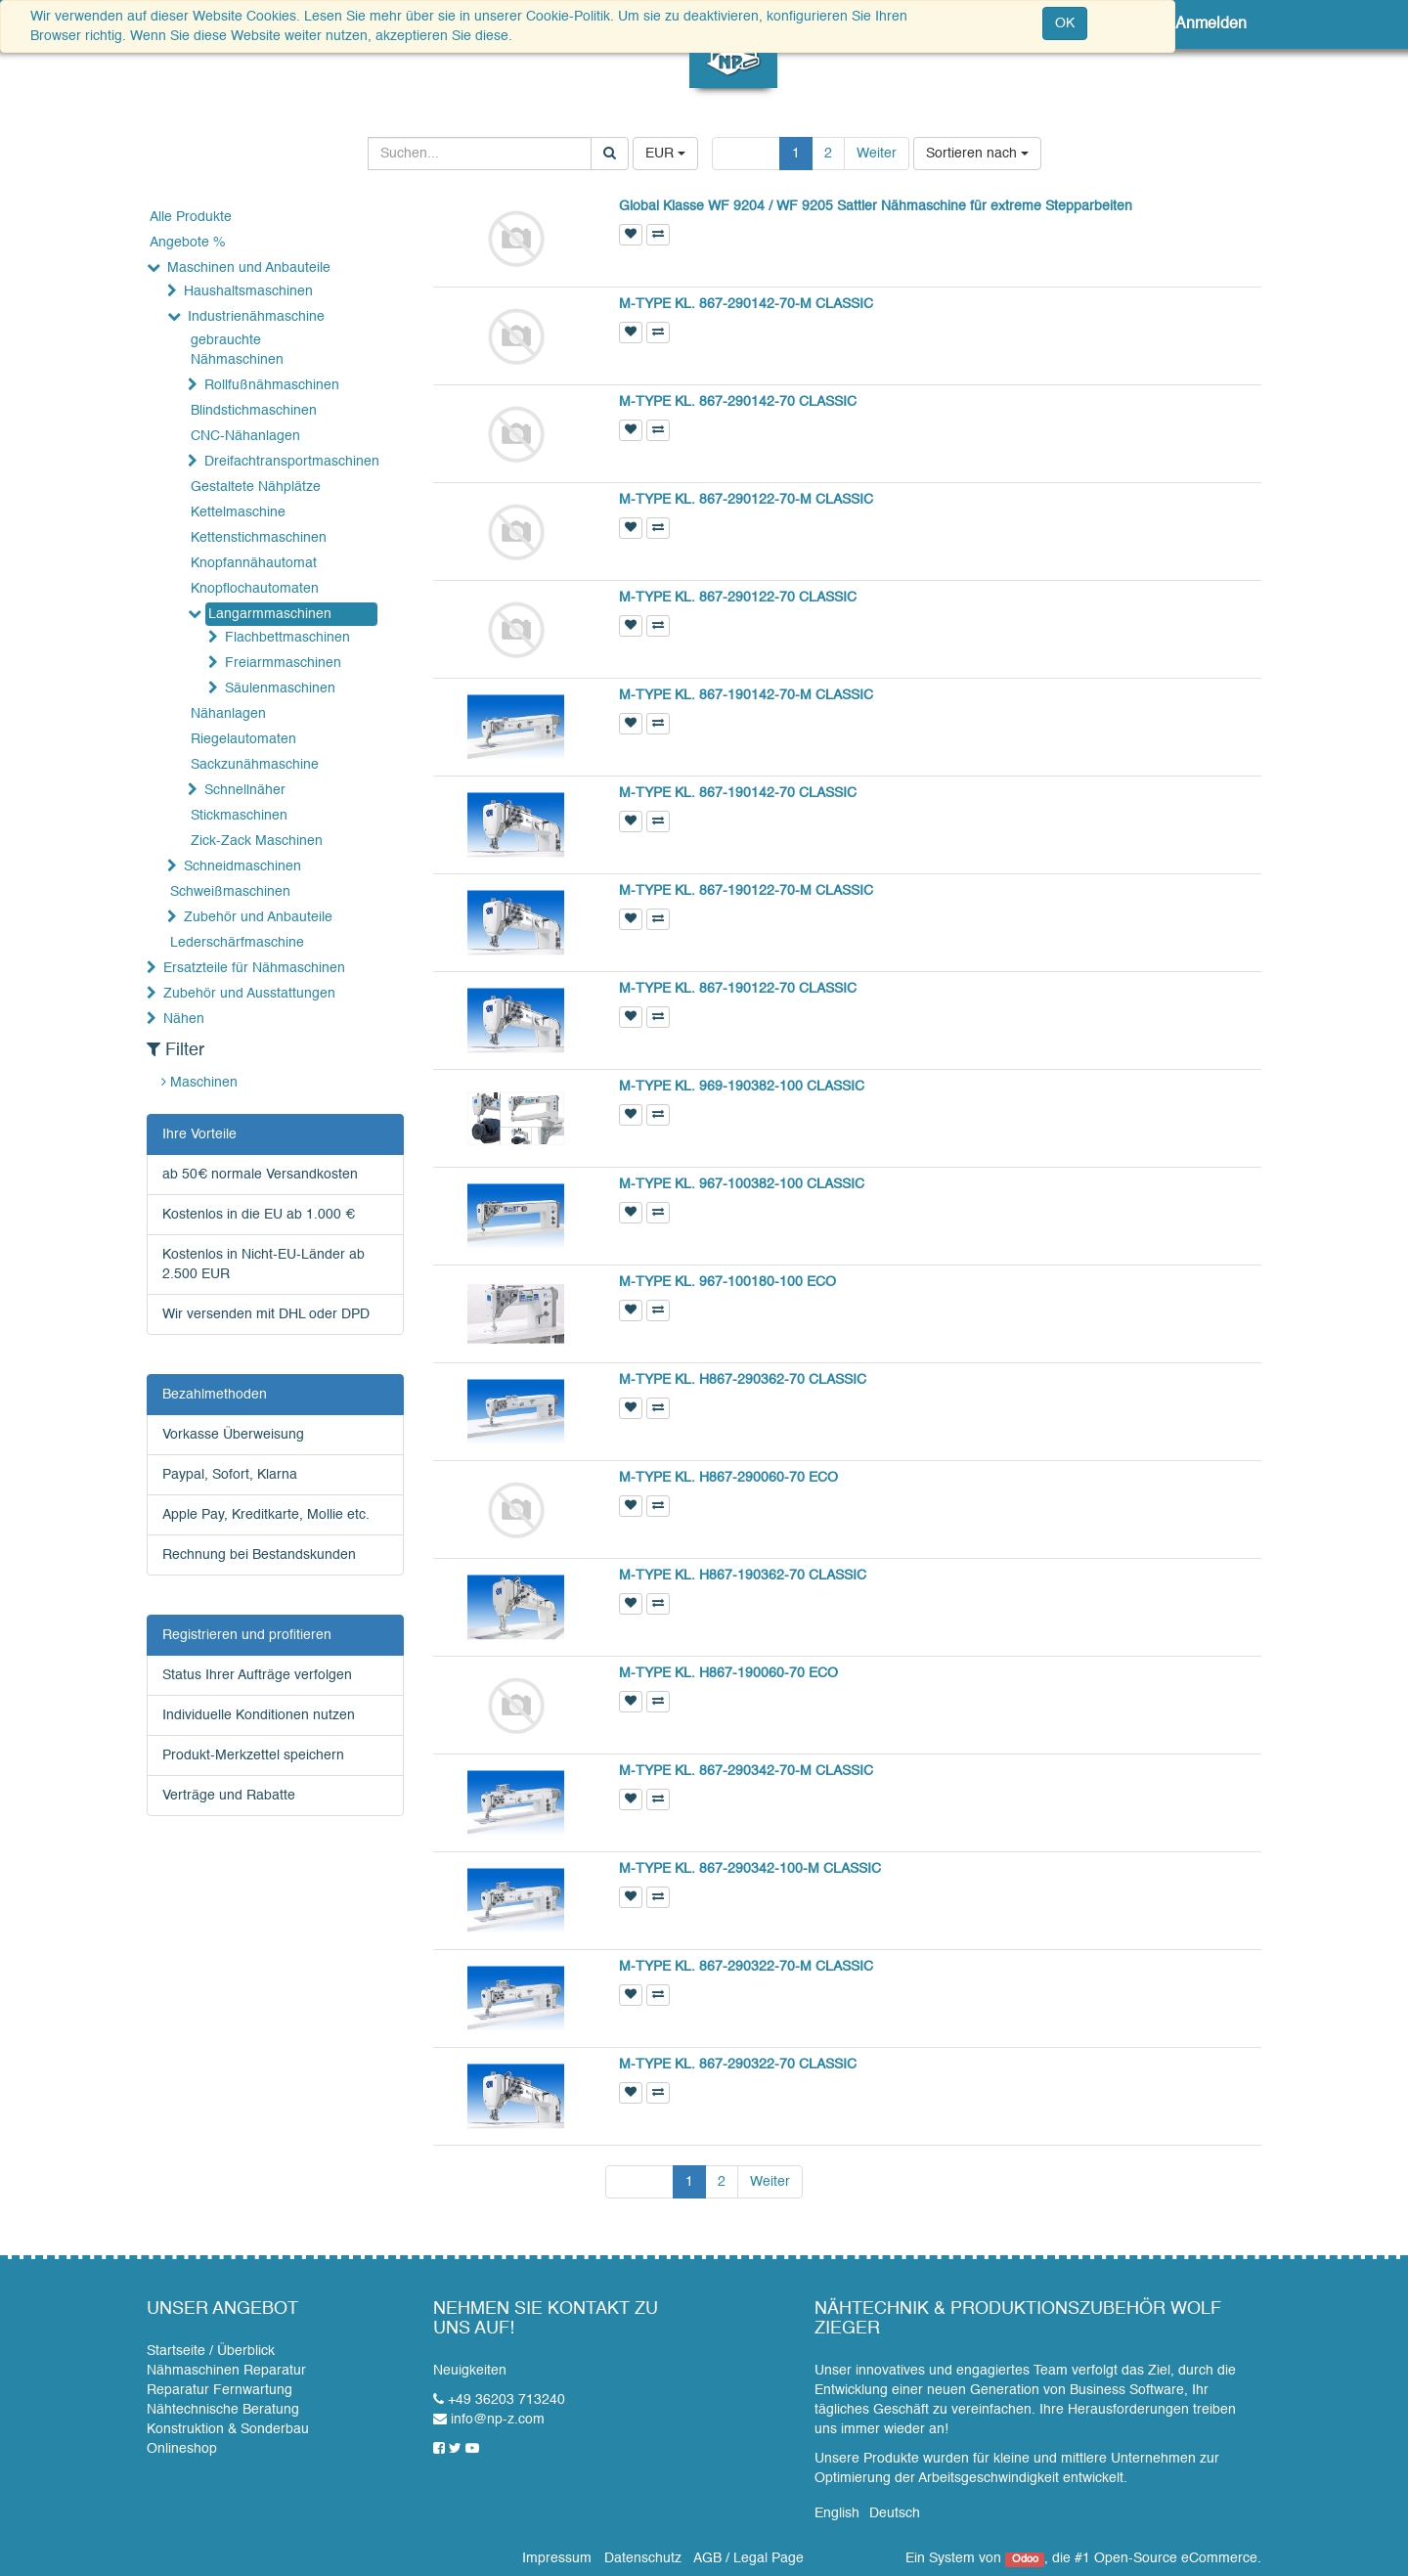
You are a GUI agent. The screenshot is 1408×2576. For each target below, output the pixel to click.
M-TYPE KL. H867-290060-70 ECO (728, 1478)
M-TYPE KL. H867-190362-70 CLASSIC (742, 1575)
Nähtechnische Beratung (223, 2410)
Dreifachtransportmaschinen (289, 461)
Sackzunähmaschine (255, 765)
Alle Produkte (191, 217)
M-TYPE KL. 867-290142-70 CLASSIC (738, 402)
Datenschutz (643, 2558)
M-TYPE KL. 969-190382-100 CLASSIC (741, 1086)
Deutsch (894, 2513)
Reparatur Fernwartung (219, 2390)
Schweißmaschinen (230, 892)
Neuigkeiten (469, 2370)
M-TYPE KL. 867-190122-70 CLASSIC (738, 989)
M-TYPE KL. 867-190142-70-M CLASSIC (746, 695)
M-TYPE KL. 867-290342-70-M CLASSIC (746, 1771)
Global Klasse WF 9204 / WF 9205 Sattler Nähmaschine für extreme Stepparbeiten (875, 206)
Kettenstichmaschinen (259, 538)
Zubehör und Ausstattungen (249, 993)
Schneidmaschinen (242, 866)
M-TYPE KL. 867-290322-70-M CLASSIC (746, 1967)
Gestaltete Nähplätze (256, 487)
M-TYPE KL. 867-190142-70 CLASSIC (738, 793)
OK (1065, 23)
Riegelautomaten (243, 739)
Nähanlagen (228, 714)
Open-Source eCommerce (1175, 2558)
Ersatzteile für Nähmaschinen (254, 968)
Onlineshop (182, 2449)
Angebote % (187, 242)
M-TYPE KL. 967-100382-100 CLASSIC (741, 1184)
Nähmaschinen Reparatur (226, 2370)
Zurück (746, 153)
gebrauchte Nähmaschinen (237, 350)
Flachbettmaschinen (287, 637)
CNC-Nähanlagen (245, 436)
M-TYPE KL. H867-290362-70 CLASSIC (742, 1380)
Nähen (183, 1019)
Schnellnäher (245, 790)
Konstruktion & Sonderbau (228, 2429)
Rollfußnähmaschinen (271, 385)
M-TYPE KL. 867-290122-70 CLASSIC (738, 597)
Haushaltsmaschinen (248, 291)
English (836, 2513)
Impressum (557, 2558)
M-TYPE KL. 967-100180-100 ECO (727, 1282)
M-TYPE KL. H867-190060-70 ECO (728, 1673)
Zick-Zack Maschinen (257, 841)
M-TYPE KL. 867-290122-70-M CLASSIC (746, 500)
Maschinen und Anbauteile (248, 268)
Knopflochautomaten (255, 589)
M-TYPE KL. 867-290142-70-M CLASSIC (746, 304)
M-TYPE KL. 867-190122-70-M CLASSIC (746, 891)
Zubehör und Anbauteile (258, 917)
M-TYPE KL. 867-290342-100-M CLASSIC (750, 1869)
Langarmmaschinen (269, 614)
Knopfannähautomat (254, 563)
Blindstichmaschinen (254, 411)
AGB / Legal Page (748, 2558)
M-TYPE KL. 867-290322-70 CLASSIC (738, 2064)
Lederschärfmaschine (237, 943)
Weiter (877, 153)
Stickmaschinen (239, 815)
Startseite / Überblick (211, 2351)
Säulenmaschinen (280, 688)
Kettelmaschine (238, 512)
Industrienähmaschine (256, 317)
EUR (665, 153)
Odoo (1025, 2559)
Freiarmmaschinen (283, 663)
